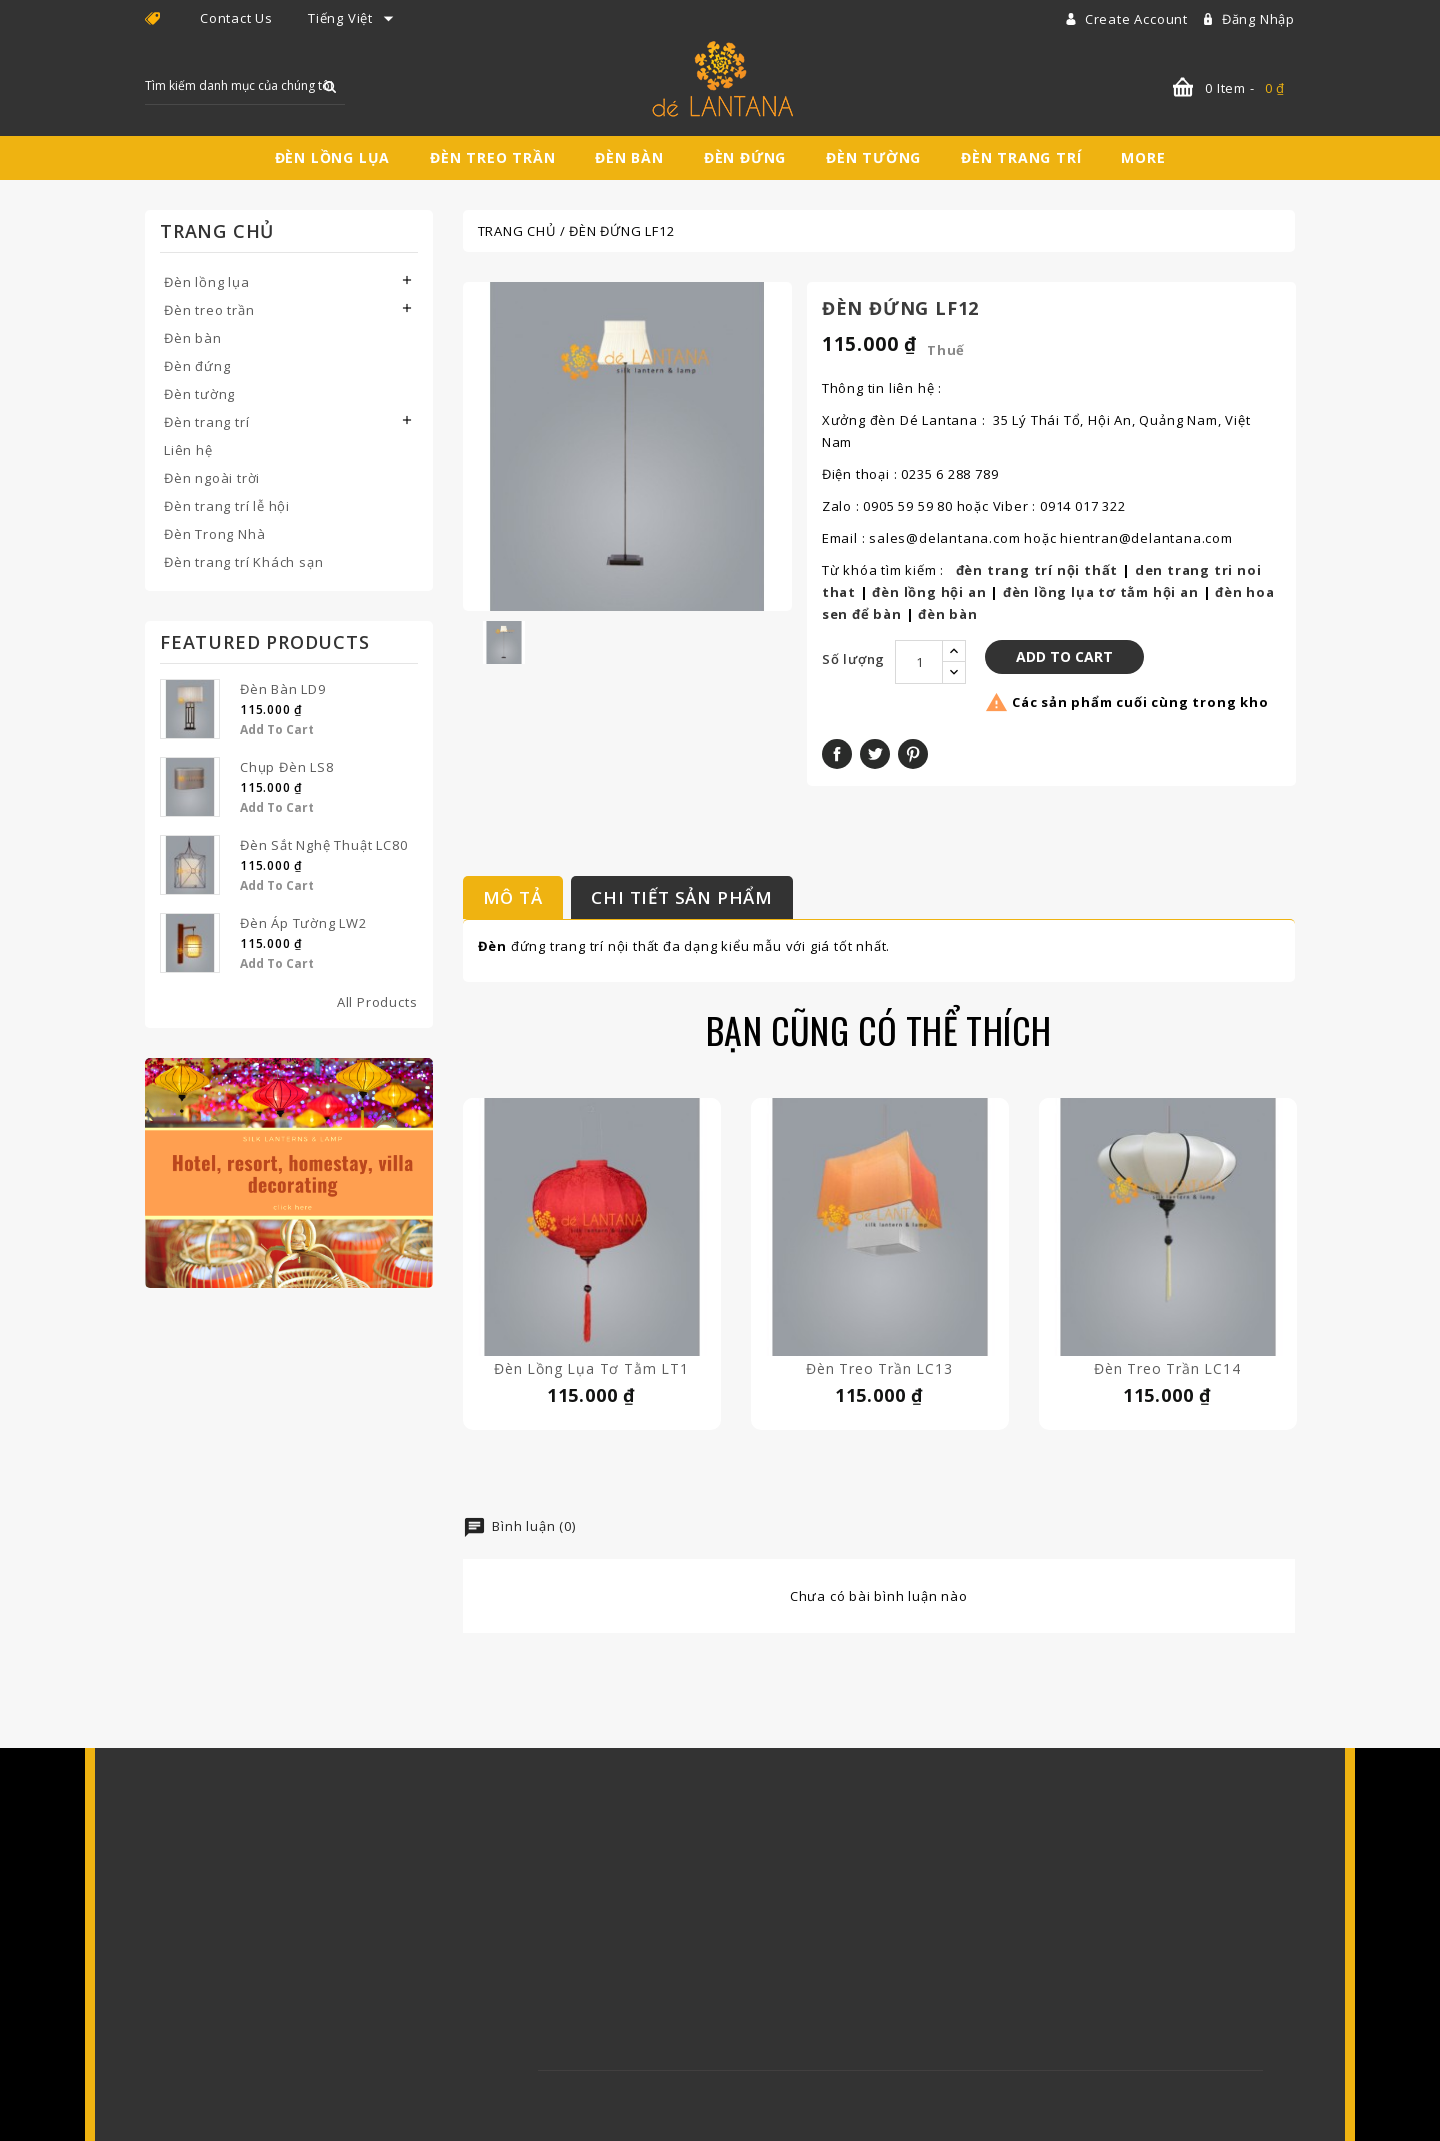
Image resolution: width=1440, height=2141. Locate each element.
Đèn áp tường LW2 (303, 923)
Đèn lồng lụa (333, 157)
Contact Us (236, 18)
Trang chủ (217, 231)
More (1143, 157)
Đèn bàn (629, 157)
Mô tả (513, 897)
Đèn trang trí (1021, 157)
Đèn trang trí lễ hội (227, 506)
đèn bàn (948, 614)
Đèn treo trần (492, 157)
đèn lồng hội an (929, 592)
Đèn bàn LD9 (283, 689)
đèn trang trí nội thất (1037, 570)
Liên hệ (188, 450)
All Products (377, 1002)
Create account (1138, 19)
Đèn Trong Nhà (214, 534)
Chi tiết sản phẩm (682, 897)
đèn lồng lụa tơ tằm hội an (1101, 592)
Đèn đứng (745, 157)
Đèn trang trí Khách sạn (243, 562)
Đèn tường (873, 157)
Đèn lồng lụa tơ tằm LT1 (591, 1368)
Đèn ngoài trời (212, 478)
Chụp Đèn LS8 (287, 767)
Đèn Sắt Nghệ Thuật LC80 (323, 845)
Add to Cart (277, 729)
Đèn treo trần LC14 (1167, 1368)
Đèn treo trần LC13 (879, 1368)
